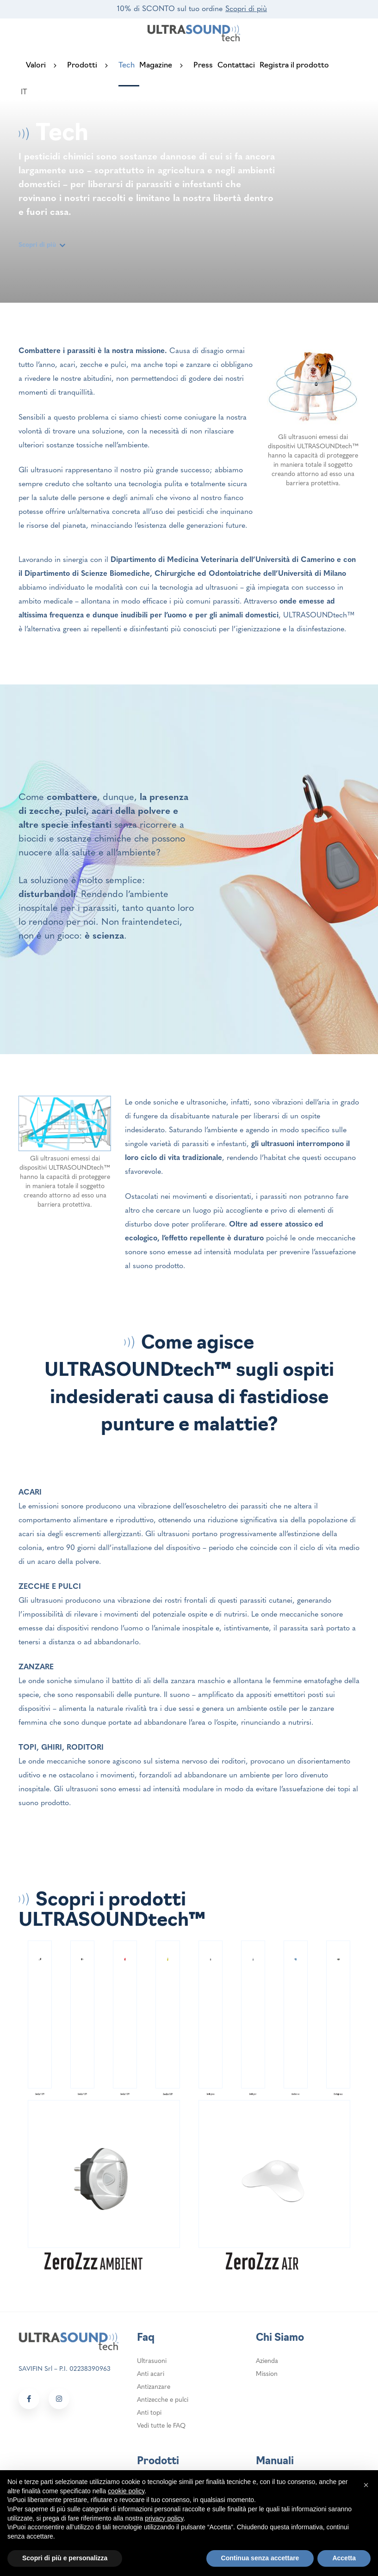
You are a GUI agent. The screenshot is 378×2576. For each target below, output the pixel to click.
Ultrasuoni (152, 2360)
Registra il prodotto (294, 65)
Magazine (166, 65)
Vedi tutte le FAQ (161, 2425)
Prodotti (92, 65)
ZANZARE (36, 1666)
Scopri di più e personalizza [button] (64, 2558)
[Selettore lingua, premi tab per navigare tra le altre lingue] (29, 92)
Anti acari (150, 2373)
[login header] (53, 92)
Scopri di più (246, 9)
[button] (366, 2485)
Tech (126, 65)
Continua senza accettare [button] (260, 2558)
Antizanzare (153, 2386)
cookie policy (126, 2491)
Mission (267, 2373)
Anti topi (149, 2412)
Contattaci (236, 65)
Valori (46, 65)
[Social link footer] (29, 2397)
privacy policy (164, 2518)
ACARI (30, 1492)
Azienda (267, 2360)
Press (203, 65)
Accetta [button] (344, 2558)
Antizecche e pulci (162, 2399)
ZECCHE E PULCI (50, 1586)
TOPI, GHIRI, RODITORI (61, 1747)
